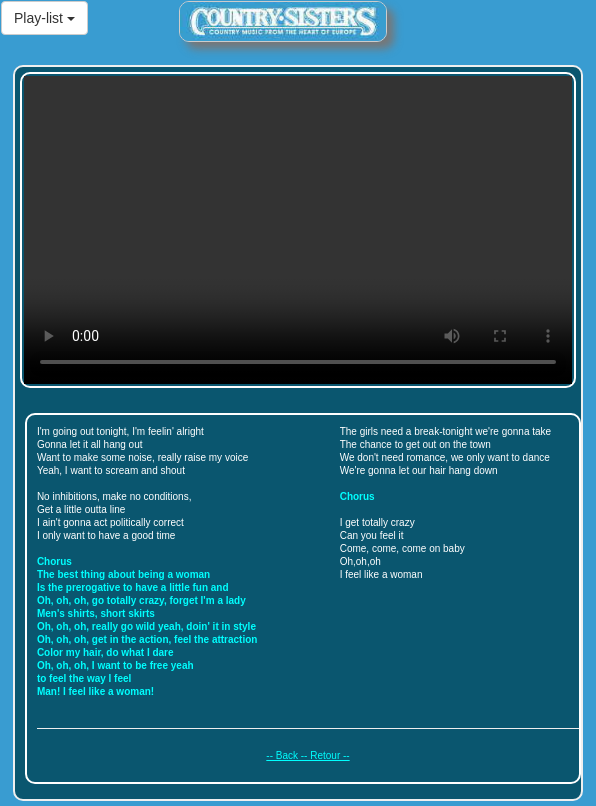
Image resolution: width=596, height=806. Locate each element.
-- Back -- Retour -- (307, 755)
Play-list (44, 18)
